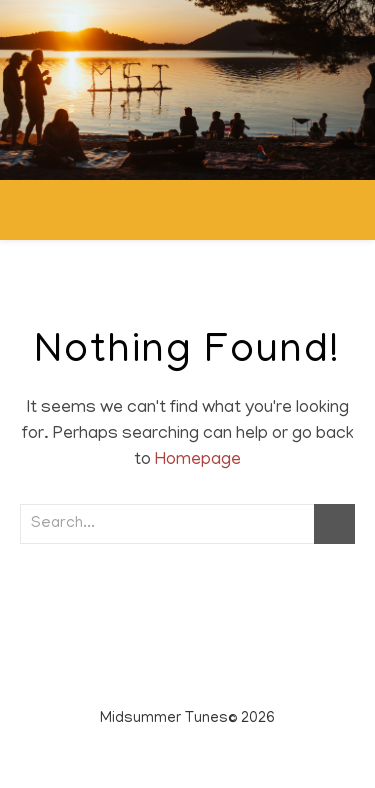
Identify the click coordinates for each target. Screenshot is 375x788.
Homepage (198, 461)
